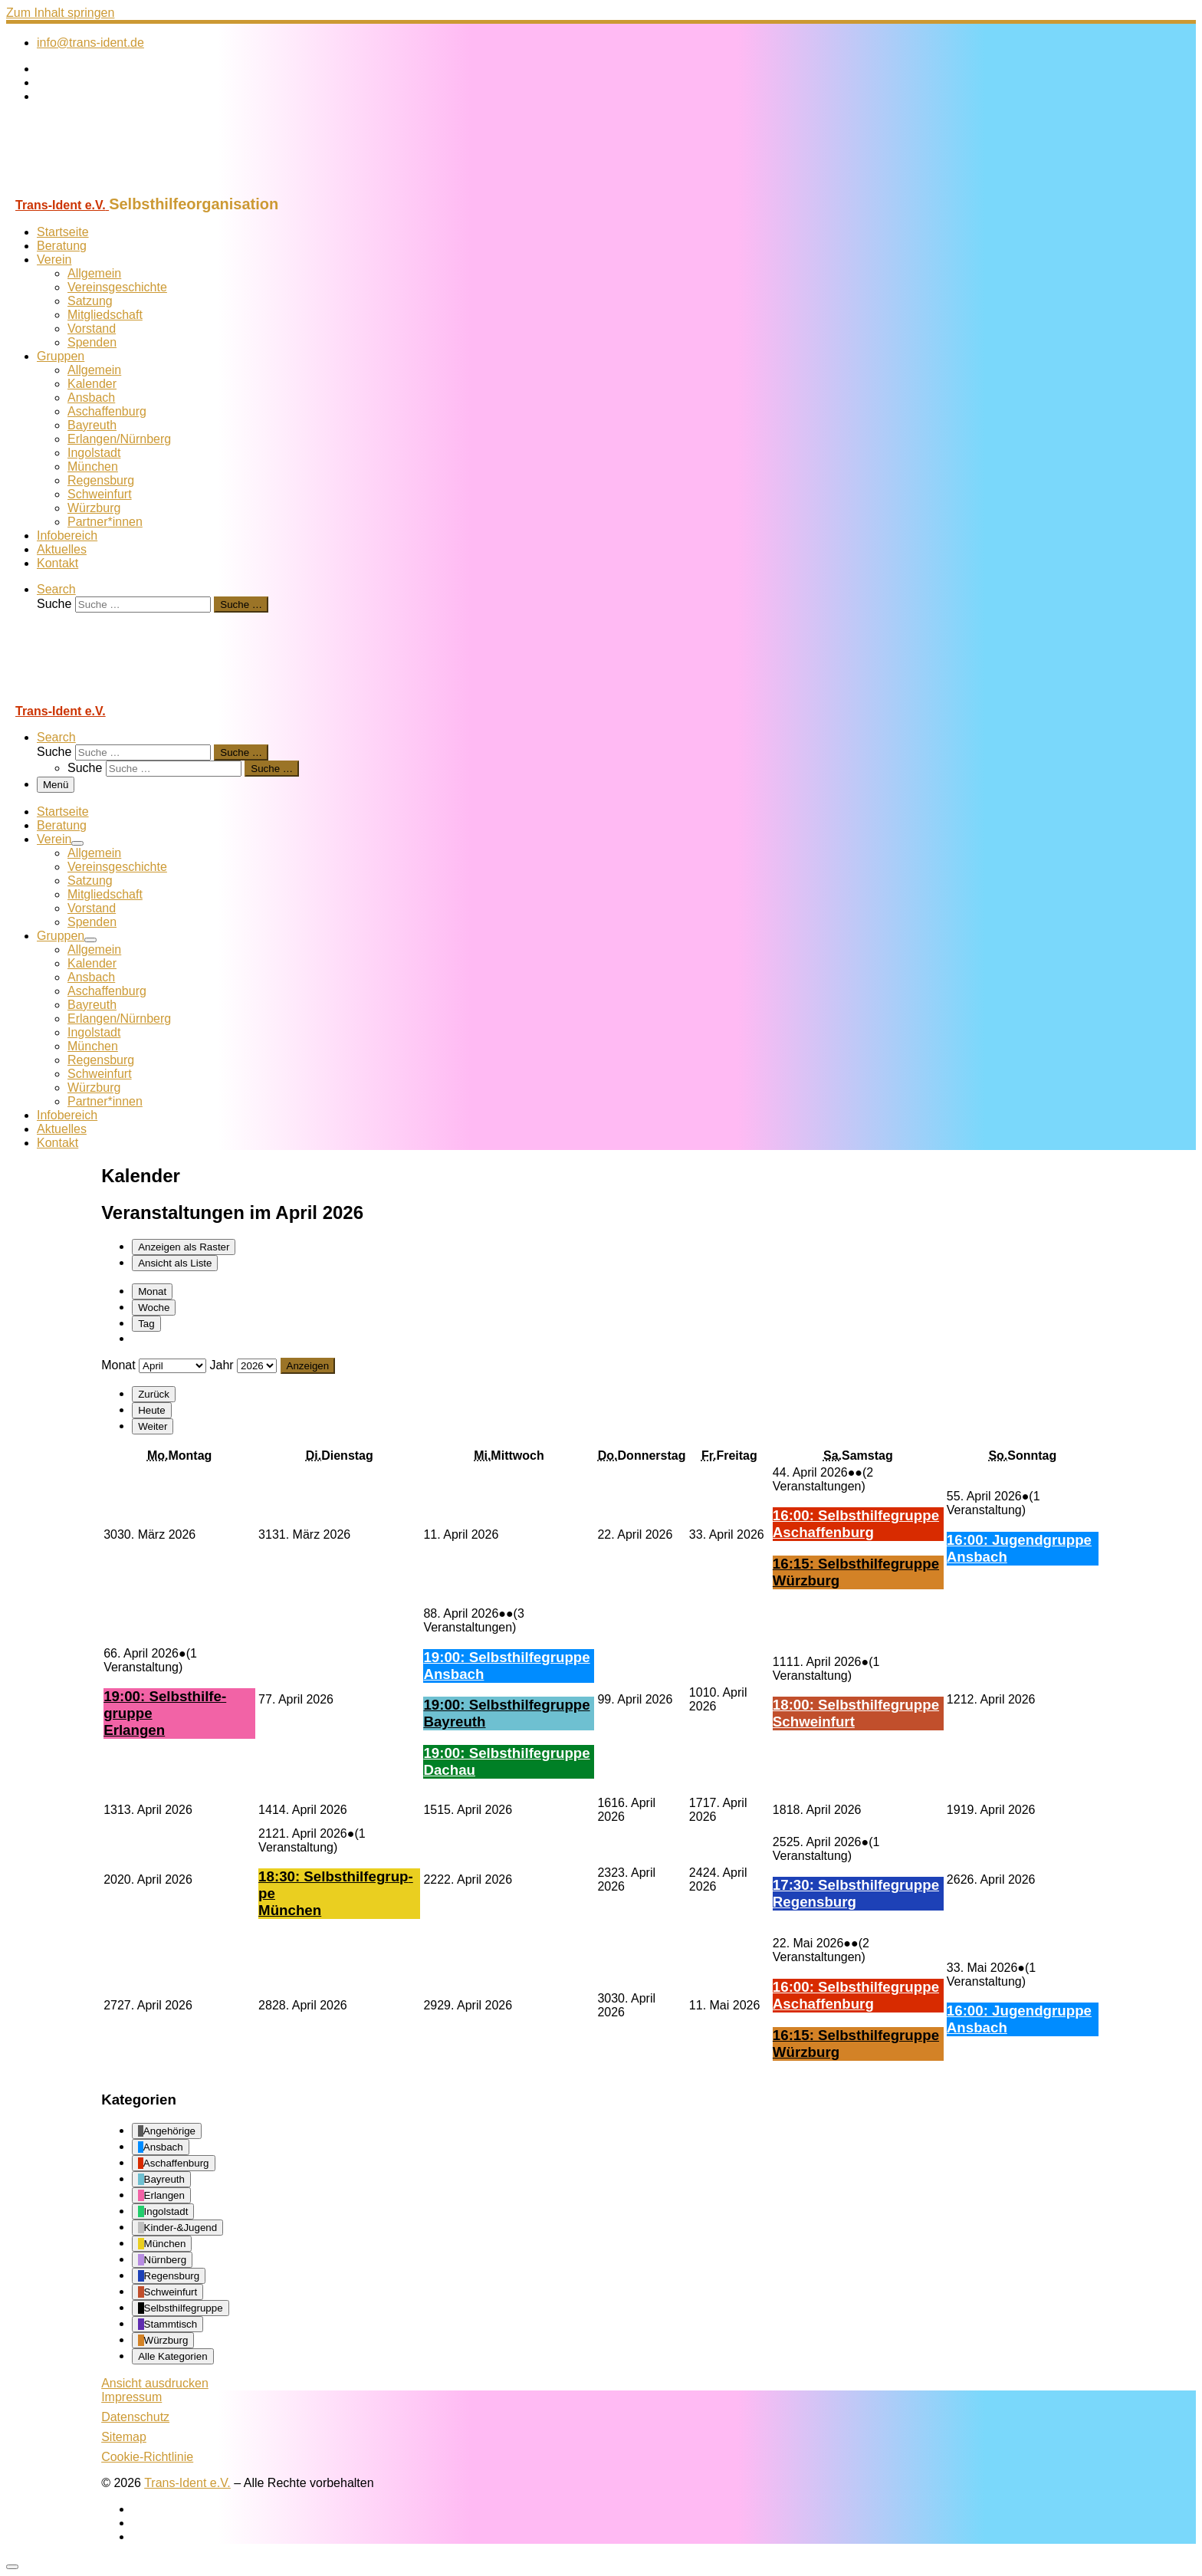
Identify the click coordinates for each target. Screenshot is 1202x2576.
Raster (183, 1247)
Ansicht (155, 2383)
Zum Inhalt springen (60, 12)
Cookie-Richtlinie (147, 2456)
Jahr (222, 1365)
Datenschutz (135, 2416)
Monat (152, 1291)
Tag (146, 1323)
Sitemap (123, 2436)
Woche (153, 1307)
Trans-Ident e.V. (187, 2482)
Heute (152, 1410)
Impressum (131, 2397)
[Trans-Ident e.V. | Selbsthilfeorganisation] (102, 188)
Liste (175, 1263)
